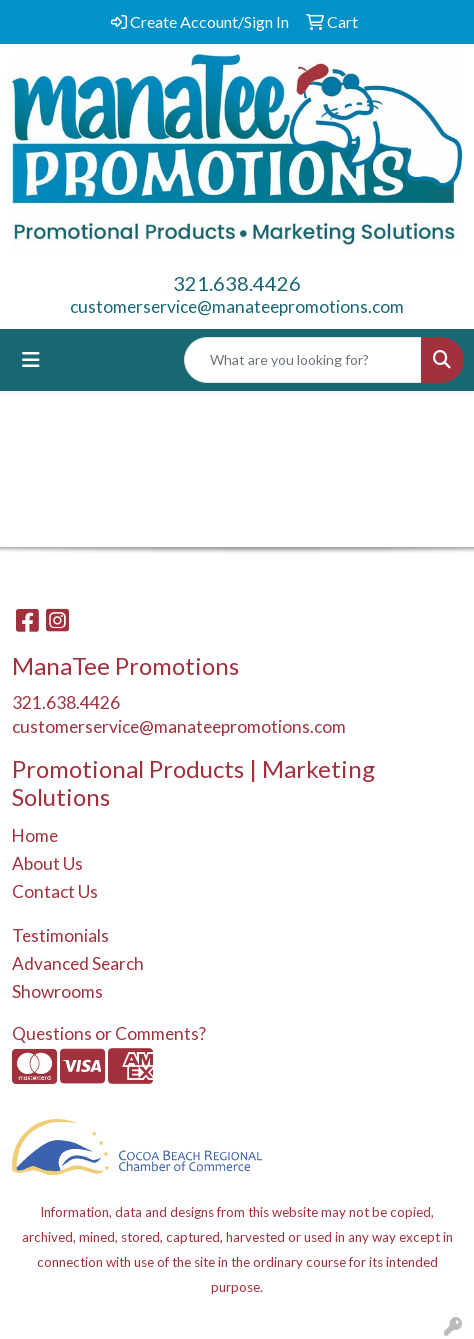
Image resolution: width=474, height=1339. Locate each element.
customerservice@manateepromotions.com (237, 306)
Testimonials (60, 935)
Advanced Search (78, 963)
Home (35, 835)
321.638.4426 (237, 283)
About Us (47, 863)
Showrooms (57, 991)
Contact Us (55, 891)
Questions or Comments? (109, 1033)
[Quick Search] (303, 360)
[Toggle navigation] (31, 359)
